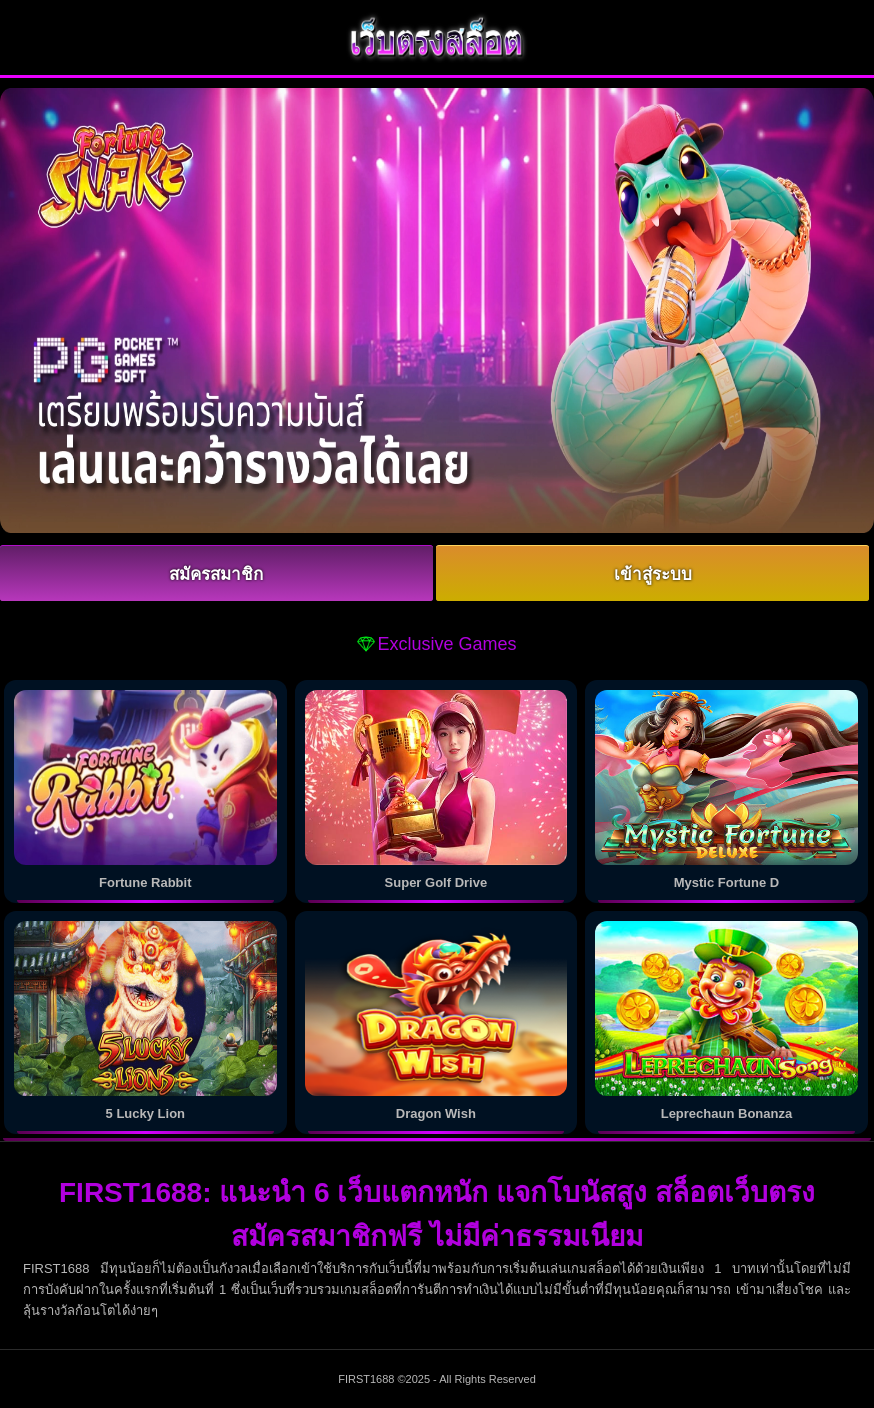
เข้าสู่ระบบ (653, 574)
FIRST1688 (366, 1379)
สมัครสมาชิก (216, 574)
